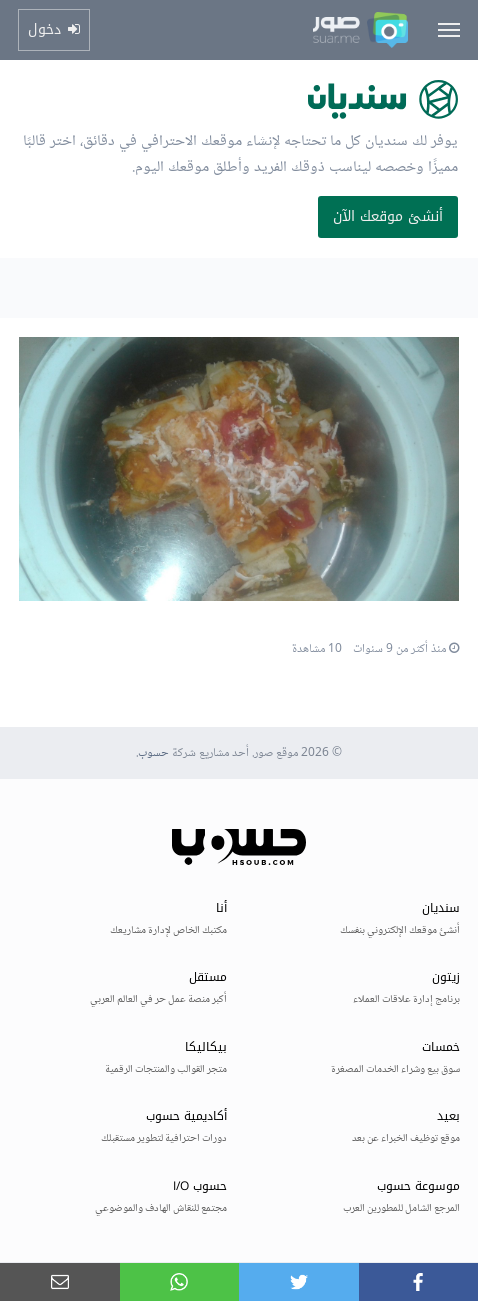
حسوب (153, 753)
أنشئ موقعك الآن (388, 216)
